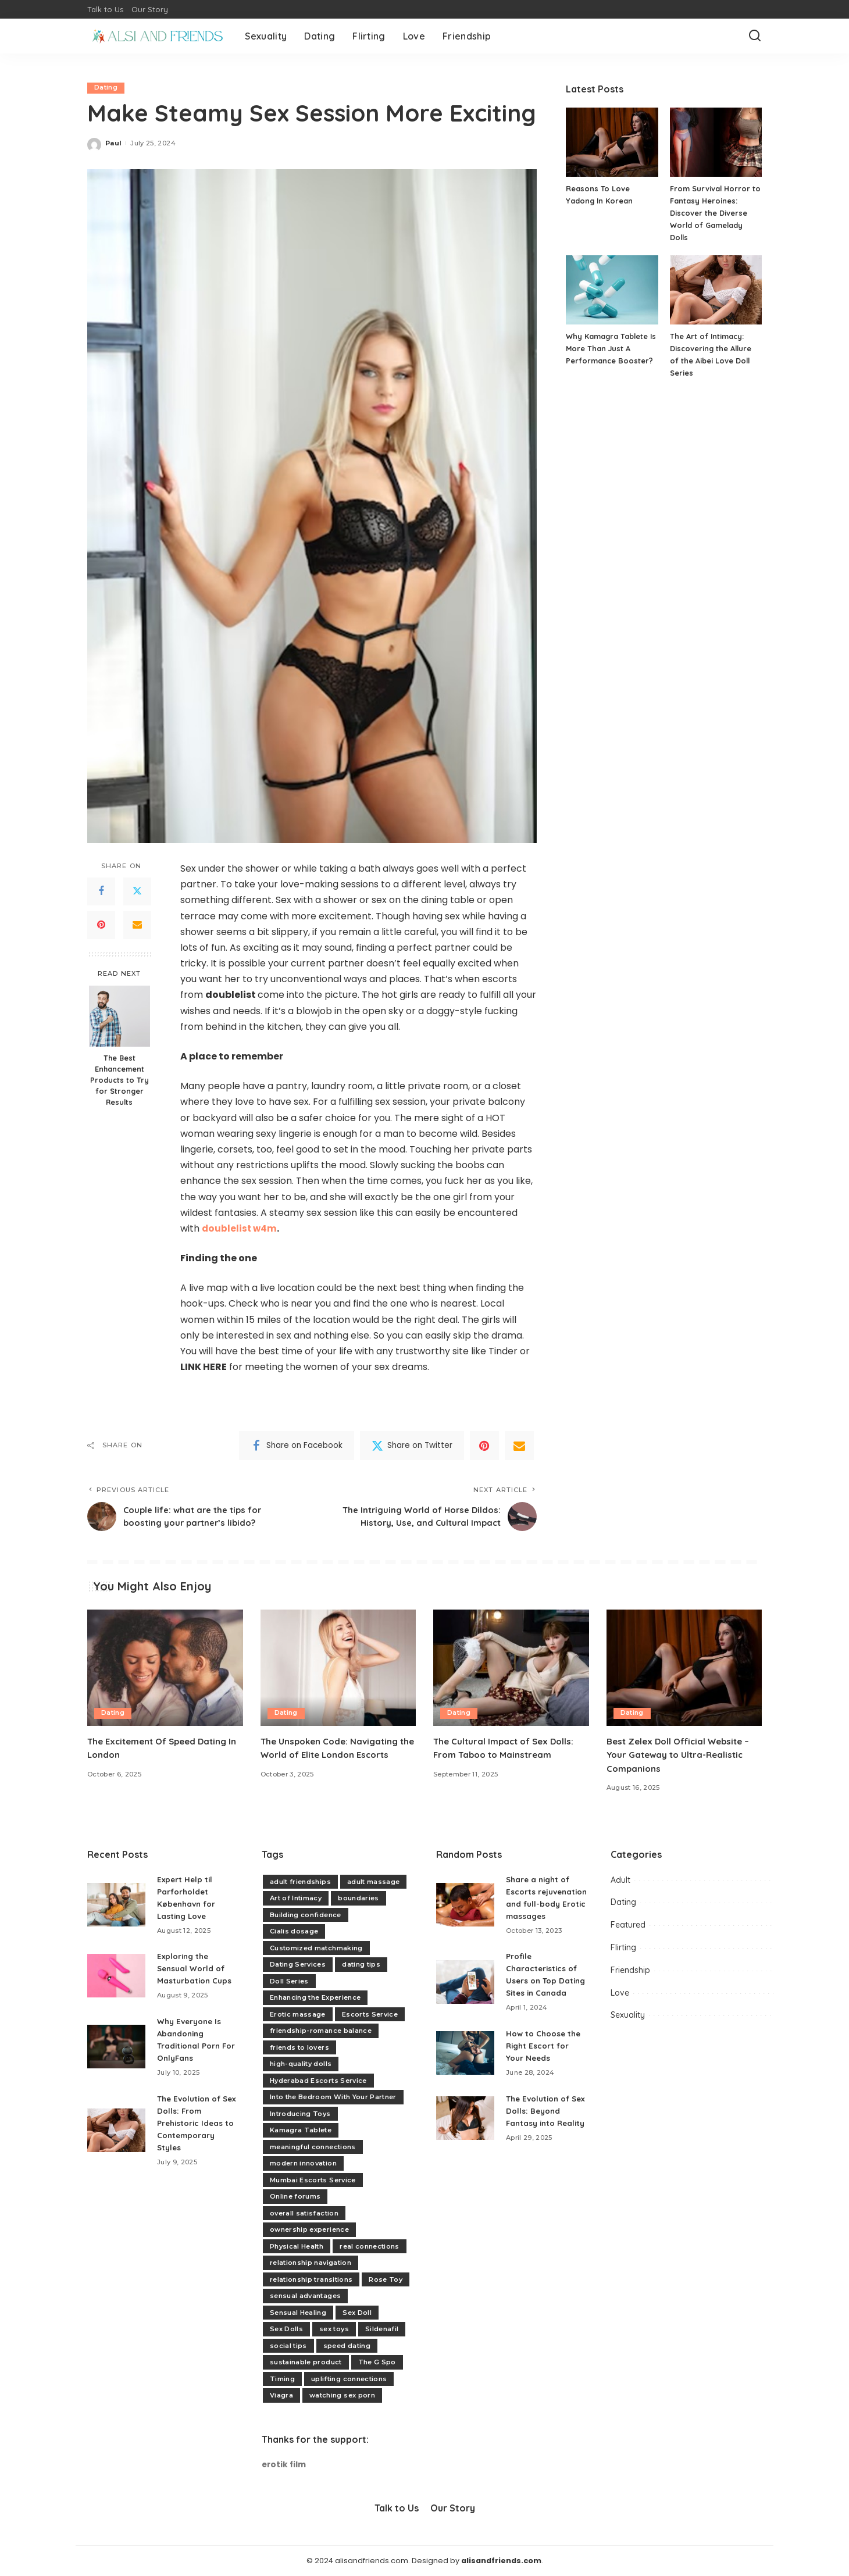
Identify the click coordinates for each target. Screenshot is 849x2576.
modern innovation (303, 2163)
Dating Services (298, 1964)
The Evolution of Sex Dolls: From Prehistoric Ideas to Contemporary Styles (197, 2123)
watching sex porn (342, 2395)
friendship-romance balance (321, 2030)
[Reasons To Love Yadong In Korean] (612, 142)
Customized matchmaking (316, 1948)
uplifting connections (349, 2379)
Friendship (630, 1970)
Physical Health (296, 2246)
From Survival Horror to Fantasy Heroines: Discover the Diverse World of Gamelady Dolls (716, 213)
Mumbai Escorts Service (313, 2180)
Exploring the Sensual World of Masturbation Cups (195, 1968)
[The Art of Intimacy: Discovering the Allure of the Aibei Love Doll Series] (716, 289)
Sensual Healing (298, 2313)
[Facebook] (101, 891)
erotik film (284, 2464)
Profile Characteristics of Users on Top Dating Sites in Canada (543, 1993)
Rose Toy (385, 2279)
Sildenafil (381, 2329)
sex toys (334, 2329)
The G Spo (377, 2362)
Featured (628, 1924)
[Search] (755, 36)
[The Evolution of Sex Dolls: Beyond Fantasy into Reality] (465, 2148)
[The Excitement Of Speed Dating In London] (165, 1668)
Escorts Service (370, 2014)
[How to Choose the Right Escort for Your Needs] (465, 2077)
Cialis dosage (294, 1931)
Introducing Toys (300, 2114)
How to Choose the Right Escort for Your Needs (544, 2070)
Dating (105, 88)
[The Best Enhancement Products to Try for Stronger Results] (119, 1016)
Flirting (623, 1947)
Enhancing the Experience (315, 1997)
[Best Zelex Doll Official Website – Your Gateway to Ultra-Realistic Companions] (684, 1668)
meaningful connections (313, 2147)
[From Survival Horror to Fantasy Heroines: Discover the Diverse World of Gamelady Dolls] (716, 142)
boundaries (358, 1898)
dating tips (361, 1964)
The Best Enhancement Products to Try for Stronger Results (119, 1080)
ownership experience (309, 2229)
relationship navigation (310, 2263)
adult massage (373, 1882)
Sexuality (628, 2015)
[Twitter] (137, 891)
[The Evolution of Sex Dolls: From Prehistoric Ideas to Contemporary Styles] (116, 2130)
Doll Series (289, 1981)
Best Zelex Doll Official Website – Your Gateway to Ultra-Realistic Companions (683, 1754)
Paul (113, 143)
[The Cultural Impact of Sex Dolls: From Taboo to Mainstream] (511, 1668)
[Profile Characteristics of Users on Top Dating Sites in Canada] (465, 2000)
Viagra (281, 2395)
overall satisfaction (304, 2213)
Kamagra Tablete (300, 2130)
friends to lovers (299, 2047)
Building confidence (305, 1915)
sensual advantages (305, 2296)
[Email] (137, 925)
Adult (620, 1880)
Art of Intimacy (296, 1898)
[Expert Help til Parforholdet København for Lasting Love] (116, 1904)
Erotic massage (298, 2014)
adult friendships (300, 1882)
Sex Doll (357, 2313)
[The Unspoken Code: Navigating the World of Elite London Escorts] (338, 1668)
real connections (369, 2246)
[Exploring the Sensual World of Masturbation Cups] (116, 1975)
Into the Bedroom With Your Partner (333, 2097)
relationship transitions (311, 2279)
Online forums (295, 2196)
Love (620, 1993)
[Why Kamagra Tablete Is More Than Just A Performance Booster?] (612, 289)
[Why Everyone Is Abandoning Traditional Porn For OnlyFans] (116, 2047)
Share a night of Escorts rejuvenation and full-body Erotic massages (541, 1903)
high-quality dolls (300, 2064)
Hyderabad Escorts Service (318, 2081)
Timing (282, 2379)
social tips (288, 2346)
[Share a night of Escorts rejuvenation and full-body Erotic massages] (465, 1911)
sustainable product (306, 2362)
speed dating (346, 2346)
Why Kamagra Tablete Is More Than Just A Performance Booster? (612, 348)
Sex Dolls (286, 2329)
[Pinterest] (101, 925)
